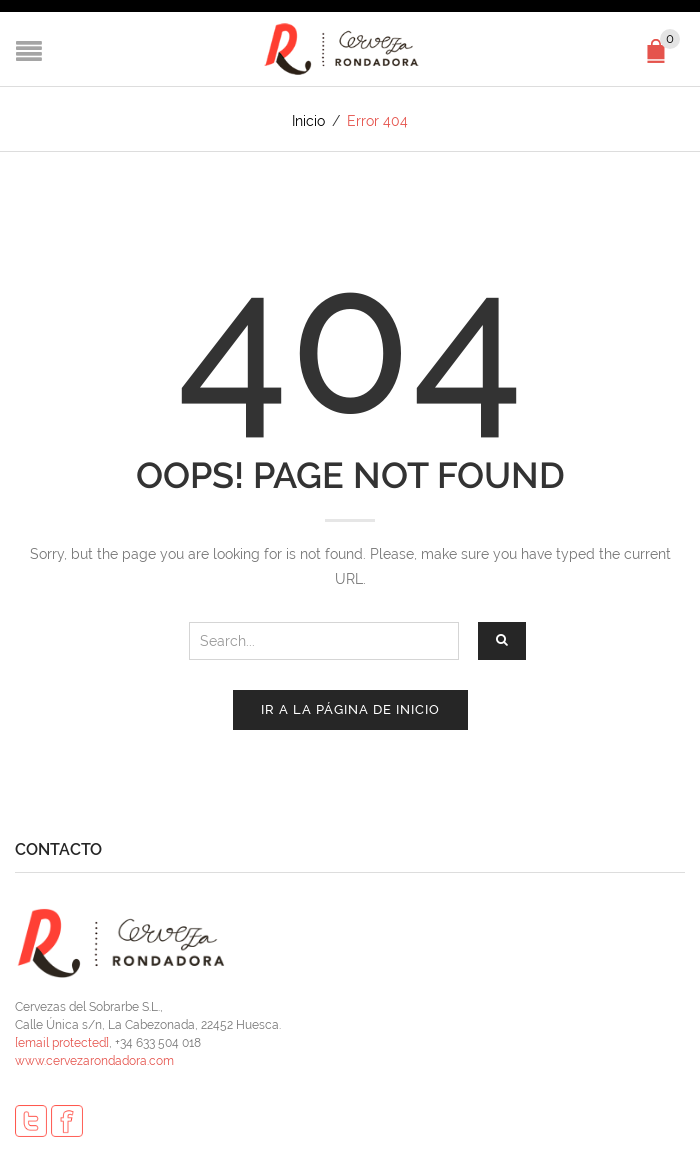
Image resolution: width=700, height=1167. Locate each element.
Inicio (308, 121)
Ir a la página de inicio (350, 709)
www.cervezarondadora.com (94, 1061)
